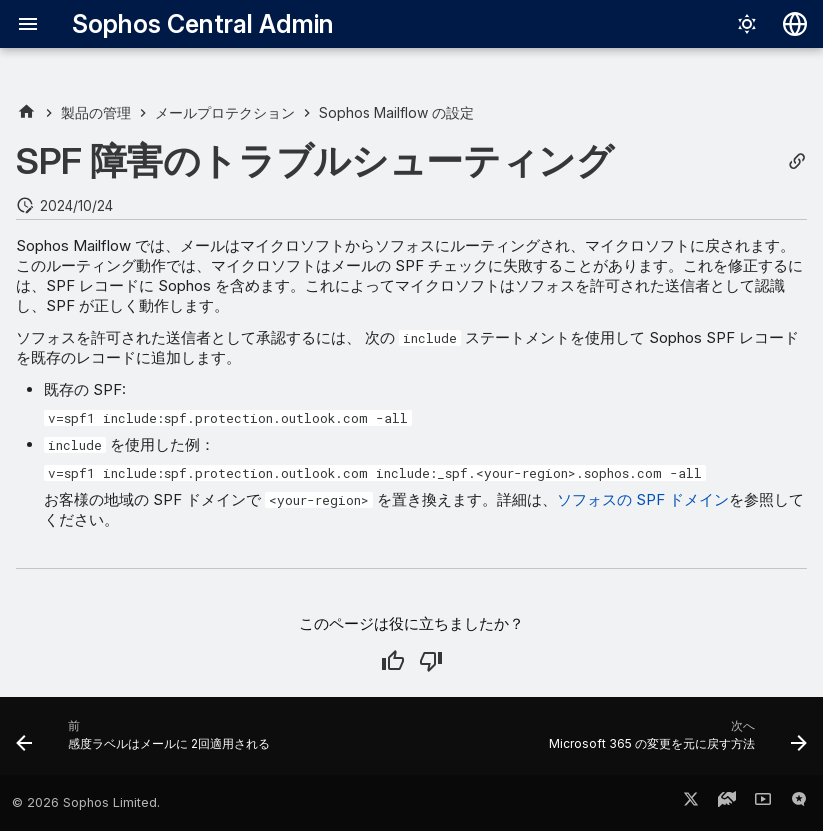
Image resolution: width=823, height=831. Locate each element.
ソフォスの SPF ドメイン (643, 499)
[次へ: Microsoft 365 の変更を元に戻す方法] (675, 742)
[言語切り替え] (795, 24)
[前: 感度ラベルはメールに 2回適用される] (146, 742)
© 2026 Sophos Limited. (86, 802)
